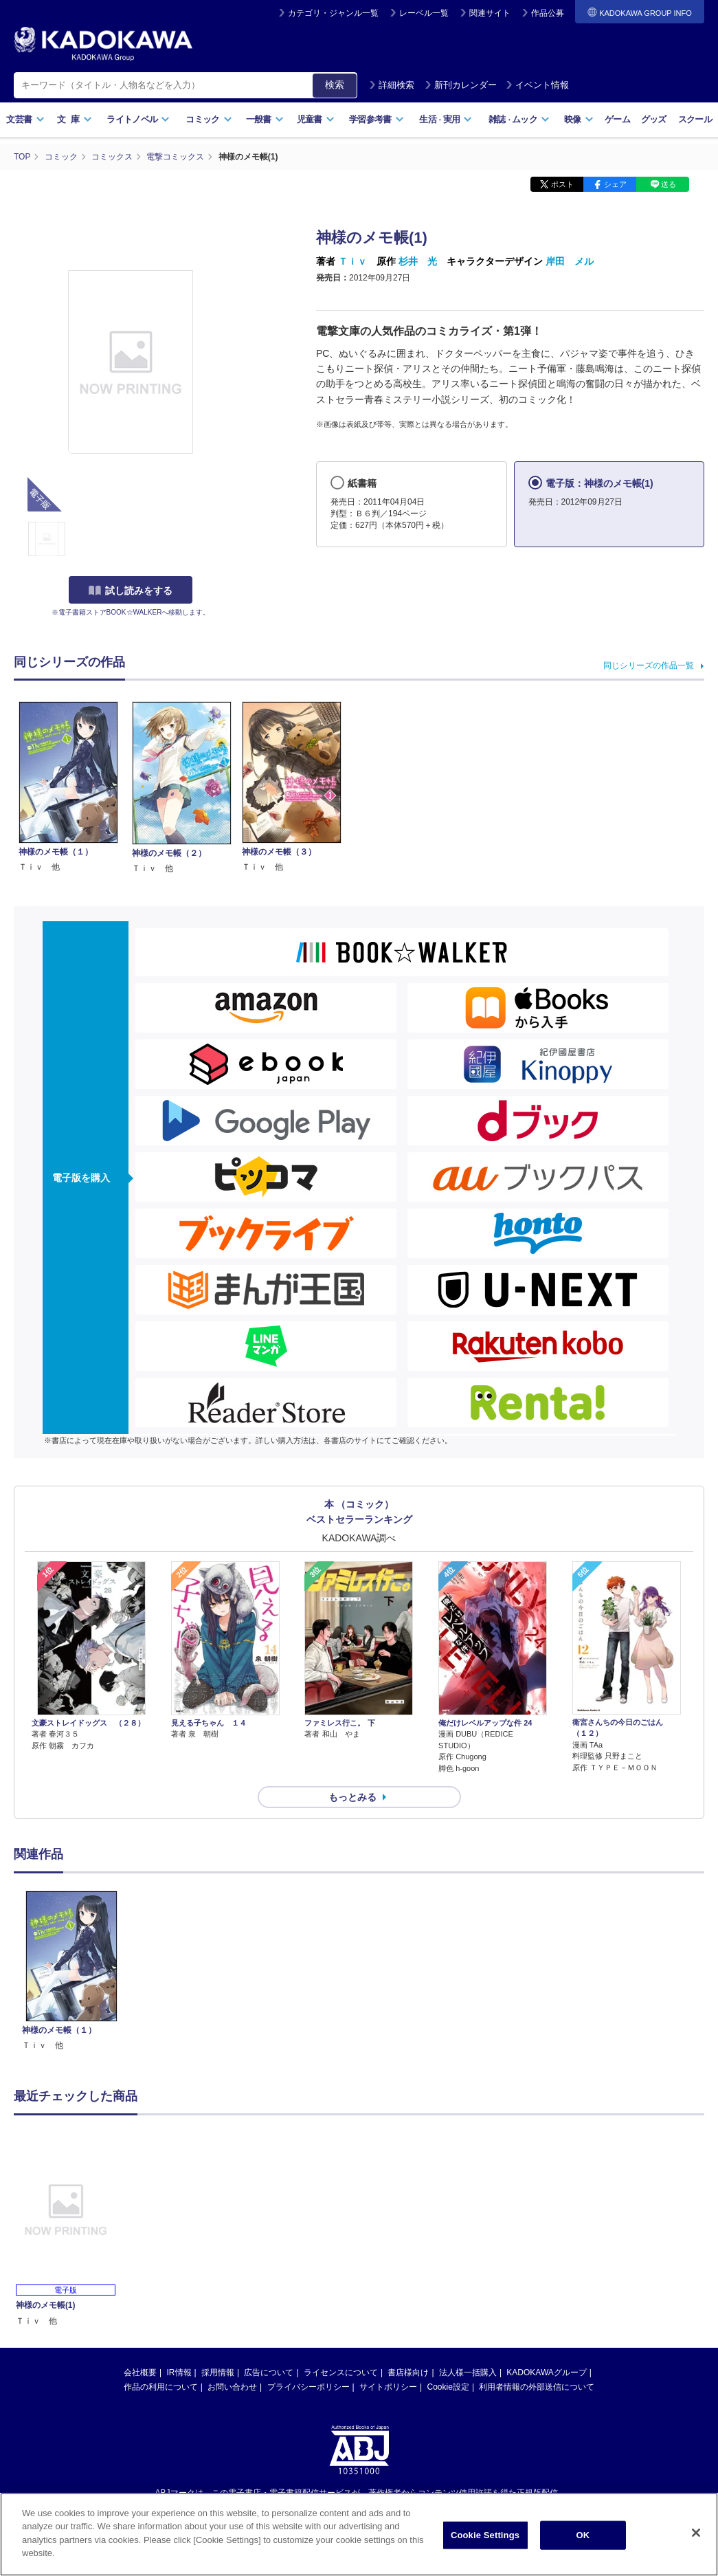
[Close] (696, 2538)
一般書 (265, 119)
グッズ (653, 119)
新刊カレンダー (461, 85)
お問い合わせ (232, 2387)
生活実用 (445, 119)
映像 (579, 119)
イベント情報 (537, 85)
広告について (268, 2372)
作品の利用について (161, 2387)
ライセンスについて (341, 2372)
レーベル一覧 (424, 13)
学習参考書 (376, 119)
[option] (71, 1971)
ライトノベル (138, 119)
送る (668, 184)
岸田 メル (570, 261)
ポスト (562, 184)
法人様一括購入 (468, 2372)
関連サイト (490, 13)
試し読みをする (130, 590)
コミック (209, 119)
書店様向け (408, 2372)
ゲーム (617, 119)
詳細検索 (391, 85)
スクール (695, 119)
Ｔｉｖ (352, 261)
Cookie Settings (485, 2540)
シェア (615, 184)
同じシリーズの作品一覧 (648, 665)
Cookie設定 (448, 2387)
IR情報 (179, 2372)
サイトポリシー (388, 2387)
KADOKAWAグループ (546, 2372)
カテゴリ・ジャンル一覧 (333, 13)
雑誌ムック (519, 119)
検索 (334, 84)
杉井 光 (418, 261)
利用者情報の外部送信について (536, 2387)
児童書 (316, 119)
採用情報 (217, 2372)
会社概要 (140, 2372)
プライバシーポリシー (308, 2387)
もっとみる (352, 1797)
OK (583, 2540)
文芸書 (25, 119)
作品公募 (547, 13)
